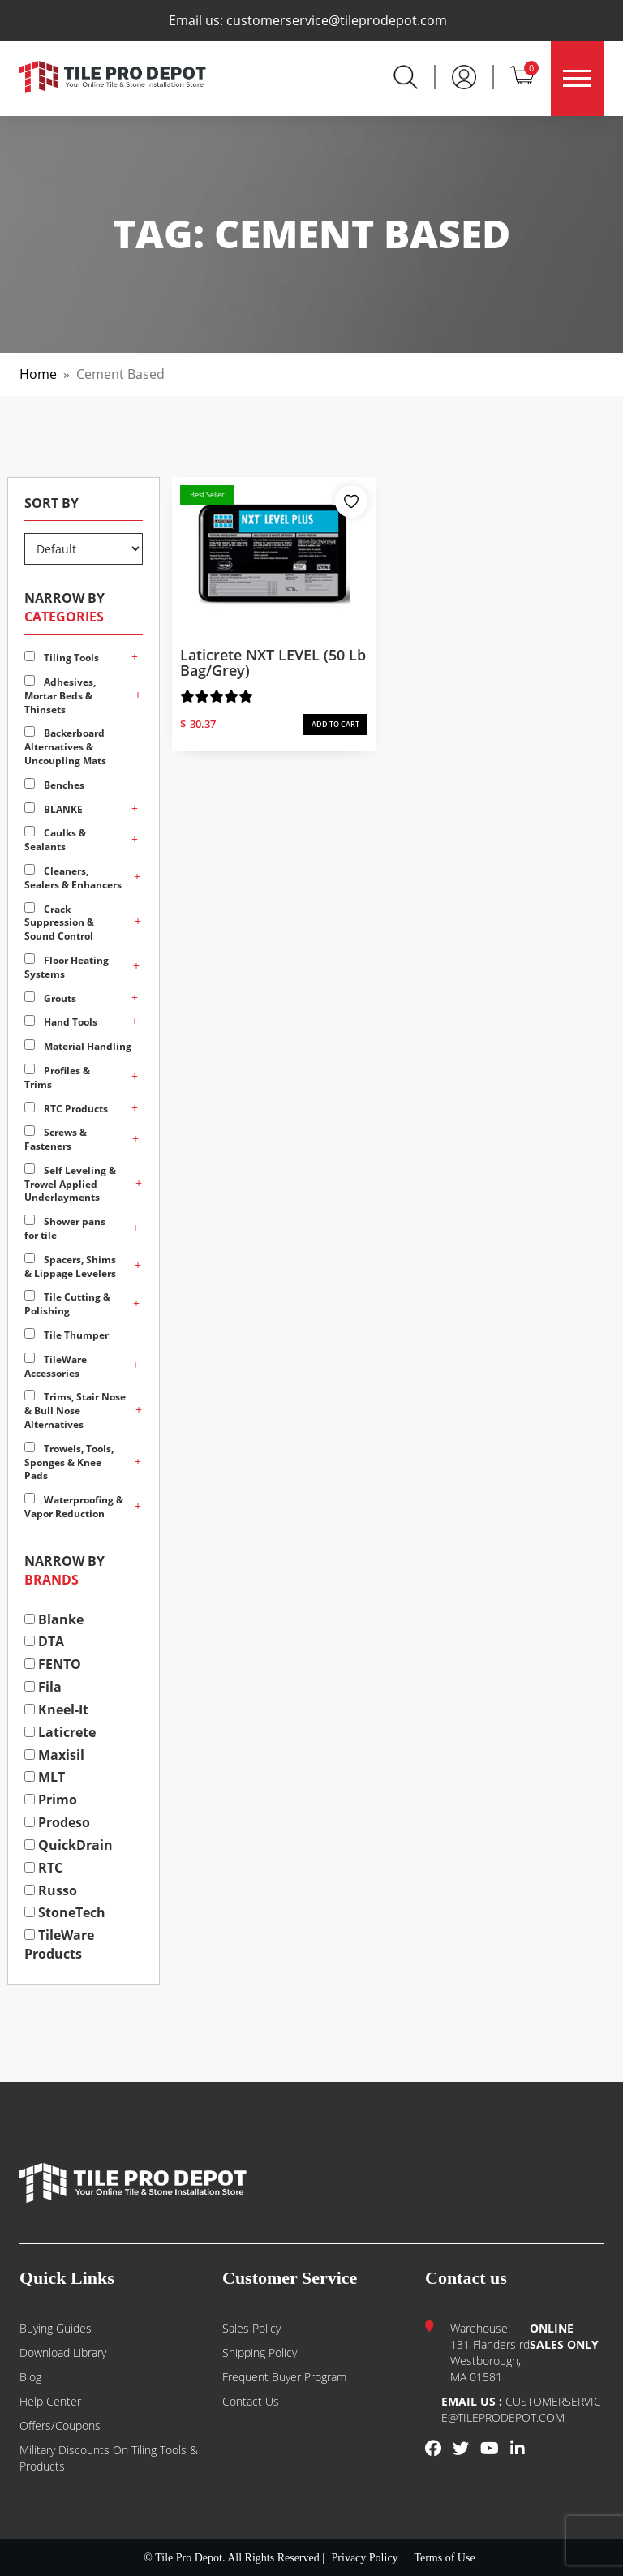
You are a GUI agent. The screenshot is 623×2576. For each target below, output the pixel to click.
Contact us (250, 2401)
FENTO (52, 1664)
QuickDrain (68, 1845)
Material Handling (77, 1046)
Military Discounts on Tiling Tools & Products (108, 2458)
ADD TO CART (335, 724)
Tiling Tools (61, 657)
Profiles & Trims (57, 1077)
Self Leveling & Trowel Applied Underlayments (70, 1184)
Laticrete (60, 1732)
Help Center (50, 2401)
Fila (43, 1687)
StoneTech (64, 1912)
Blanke (54, 1619)
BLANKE (53, 809)
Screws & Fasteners (55, 1139)
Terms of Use (444, 2558)
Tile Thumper (66, 1335)
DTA (44, 1641)
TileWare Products (59, 1944)
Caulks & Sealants (55, 840)
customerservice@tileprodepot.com (336, 20)
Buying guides (55, 2328)
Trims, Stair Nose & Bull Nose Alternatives (75, 1410)
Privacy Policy (365, 2558)
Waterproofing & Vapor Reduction (73, 1506)
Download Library (62, 2352)
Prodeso (57, 1822)
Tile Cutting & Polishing (67, 1304)
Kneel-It (56, 1709)
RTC (43, 1868)
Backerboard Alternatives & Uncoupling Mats (65, 747)
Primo (50, 1799)
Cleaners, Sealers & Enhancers (73, 878)
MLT (44, 1777)
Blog (30, 2377)
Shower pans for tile (64, 1228)
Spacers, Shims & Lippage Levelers (70, 1266)
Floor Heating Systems (66, 967)
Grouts (50, 998)
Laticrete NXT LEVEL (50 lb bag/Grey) (273, 663)
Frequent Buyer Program (284, 2377)
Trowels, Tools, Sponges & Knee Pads (69, 1462)
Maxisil (54, 1755)
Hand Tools (60, 1022)
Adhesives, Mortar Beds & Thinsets (60, 695)
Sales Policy (251, 2328)
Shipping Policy (259, 2352)
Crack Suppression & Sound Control (59, 923)
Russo (50, 1890)
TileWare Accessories (55, 1366)
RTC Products (66, 1109)
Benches (54, 785)
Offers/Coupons (60, 2425)
